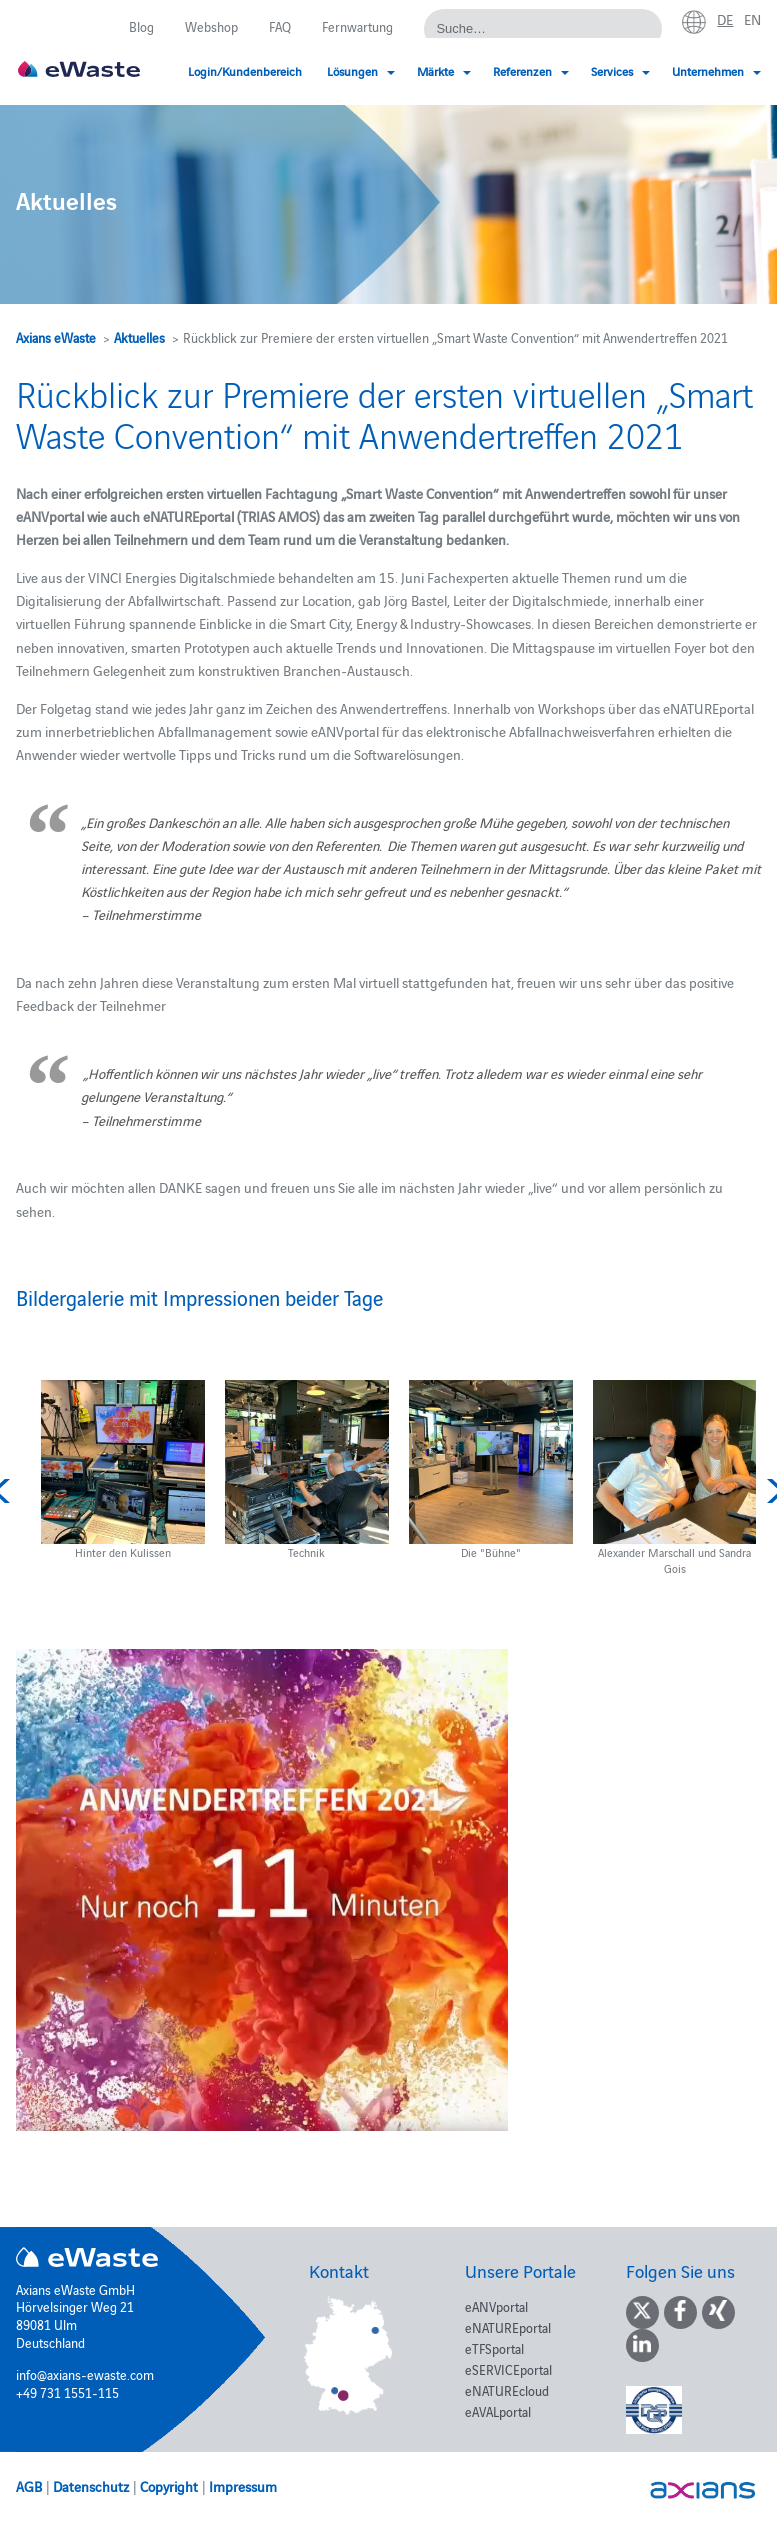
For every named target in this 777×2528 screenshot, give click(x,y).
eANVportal (496, 2306)
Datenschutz (91, 2486)
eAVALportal (498, 2411)
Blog (141, 26)
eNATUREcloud (507, 2390)
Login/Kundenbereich (245, 70)
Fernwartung (357, 26)
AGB (29, 2486)
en (752, 19)
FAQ (280, 26)
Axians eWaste (56, 337)
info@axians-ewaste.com (85, 2374)
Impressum (243, 2486)
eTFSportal (494, 2348)
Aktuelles (139, 337)
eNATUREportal (508, 2327)
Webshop (211, 26)
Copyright (169, 2486)
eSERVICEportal (508, 2369)
